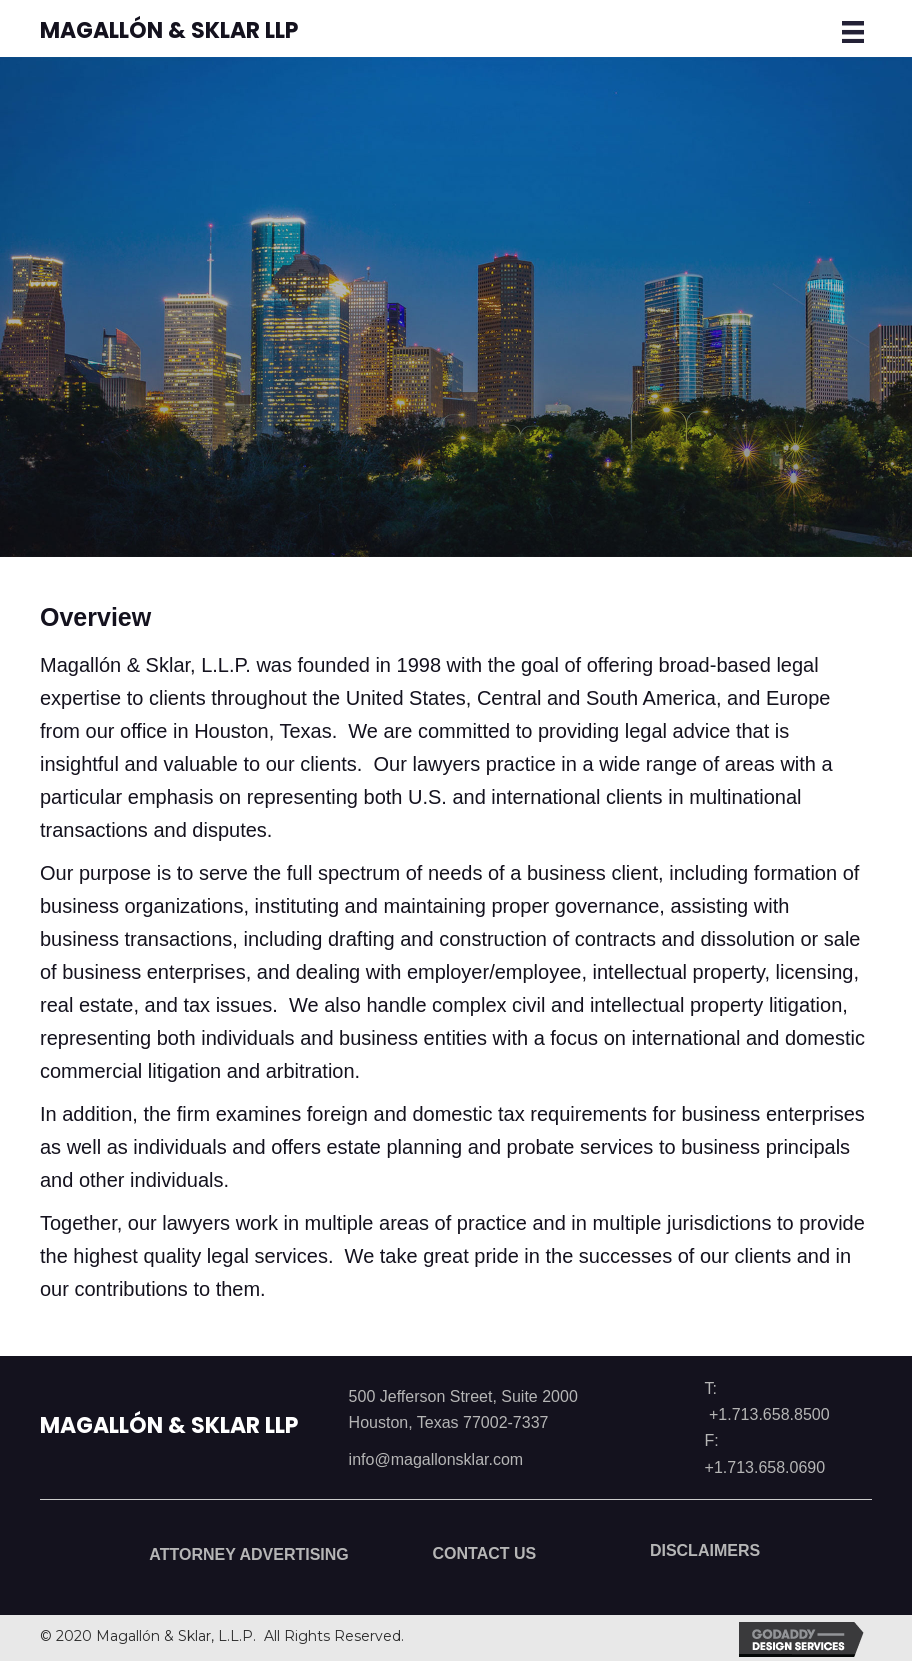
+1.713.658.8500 (769, 1414)
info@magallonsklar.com (436, 1459)
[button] (233, 1560)
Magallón (169, 1425)
